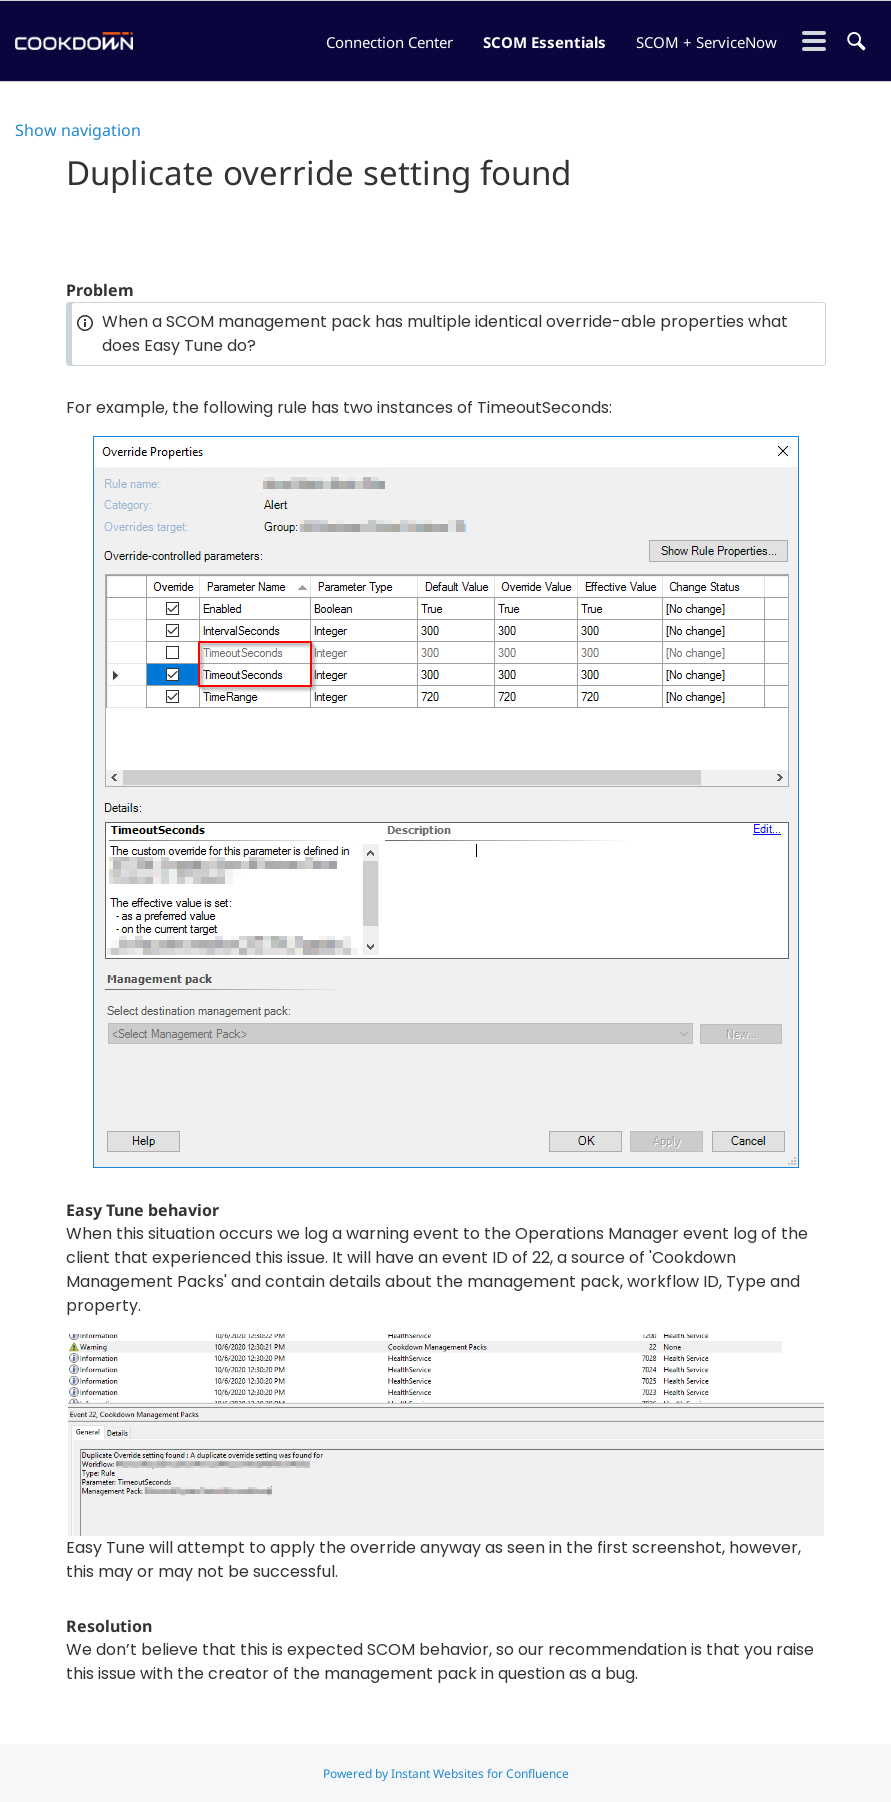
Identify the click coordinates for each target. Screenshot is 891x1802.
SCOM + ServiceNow (706, 42)
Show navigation (78, 130)
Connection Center (389, 42)
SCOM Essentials (544, 42)
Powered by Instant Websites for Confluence (446, 1773)
